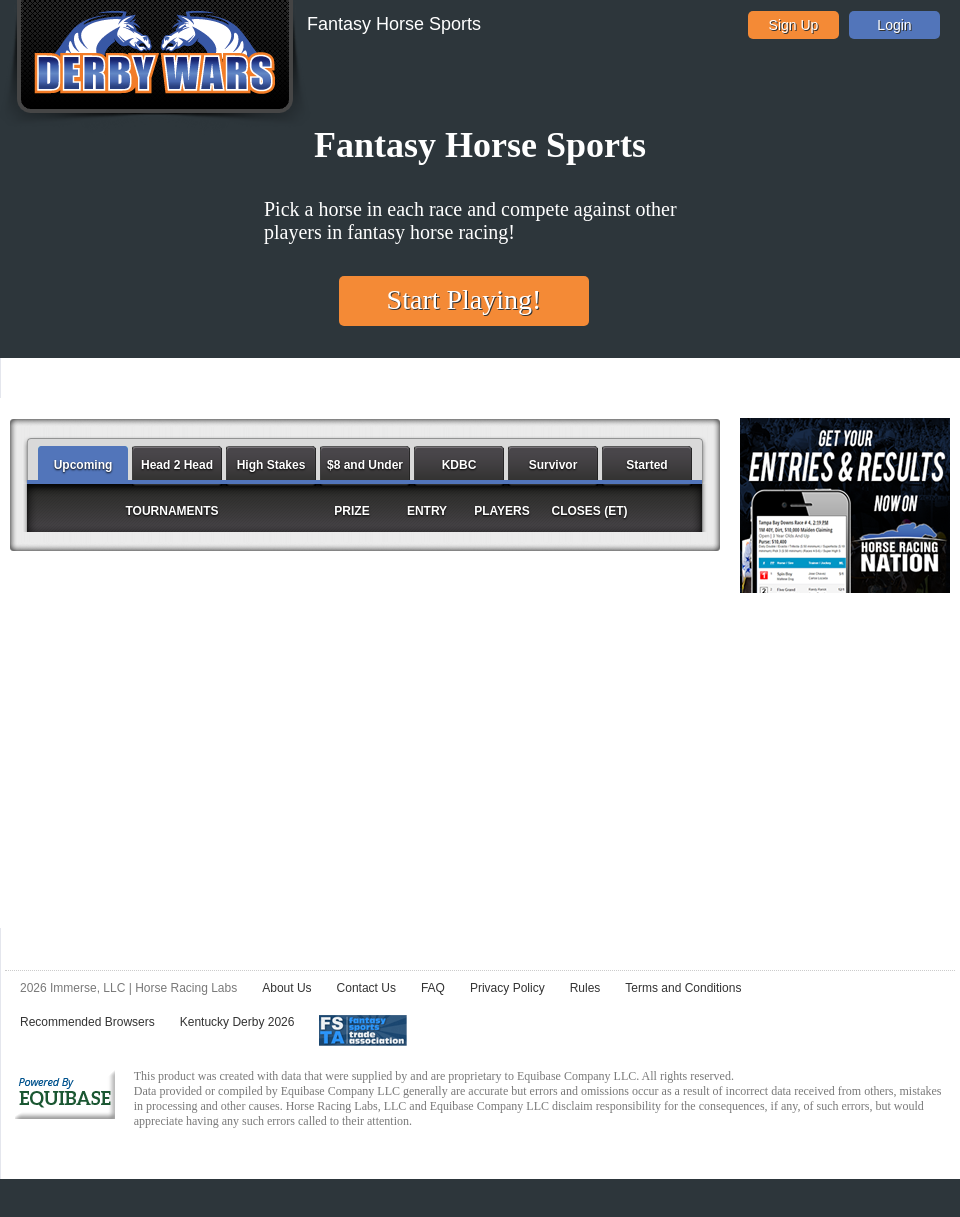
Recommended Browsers (87, 1022)
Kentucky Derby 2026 (237, 1022)
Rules (585, 988)
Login (894, 25)
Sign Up (794, 25)
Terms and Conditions (683, 988)
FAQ (433, 988)
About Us (286, 988)
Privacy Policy (507, 988)
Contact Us (366, 988)
